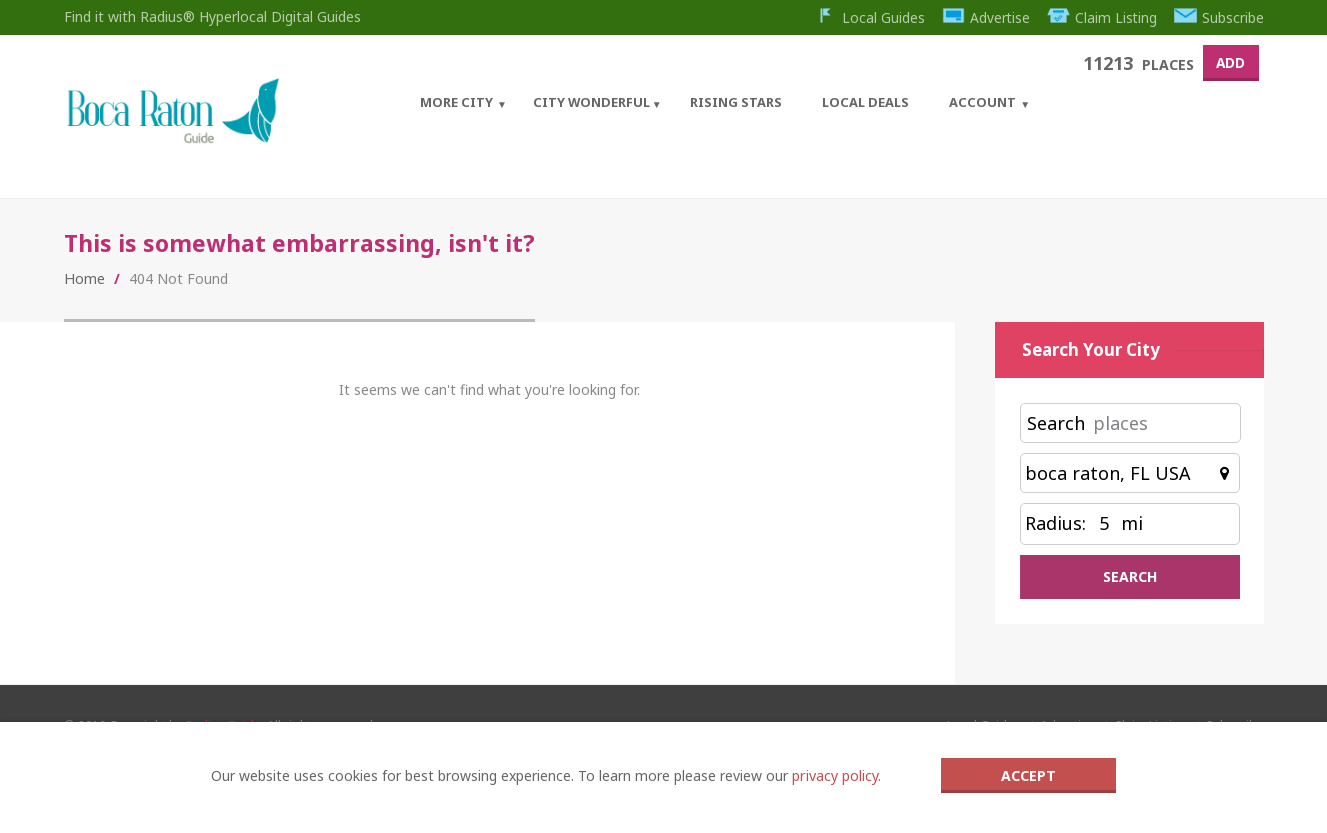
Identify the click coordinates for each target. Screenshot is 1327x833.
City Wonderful (587, 101)
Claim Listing (1101, 16)
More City (452, 101)
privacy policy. (837, 775)
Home (84, 283)
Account (978, 101)
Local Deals (861, 101)
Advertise (983, 16)
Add (1229, 61)
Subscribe (1219, 16)
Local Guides (866, 16)
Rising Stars (732, 101)
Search (1056, 428)
